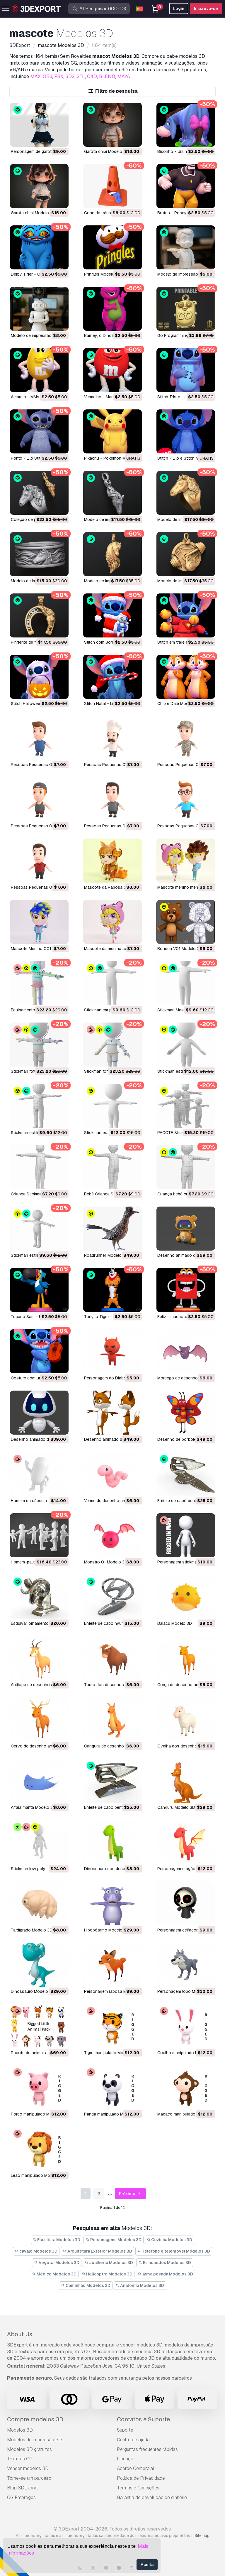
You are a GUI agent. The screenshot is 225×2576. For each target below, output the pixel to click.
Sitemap (202, 2535)
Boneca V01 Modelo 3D (179, 948)
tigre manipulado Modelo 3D (111, 2052)
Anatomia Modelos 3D (140, 2285)
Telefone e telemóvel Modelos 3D (173, 2251)
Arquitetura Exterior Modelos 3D (97, 2251)
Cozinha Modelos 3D (169, 2239)
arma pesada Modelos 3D (165, 2274)
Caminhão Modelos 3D (85, 2285)
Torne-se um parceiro (29, 2478)
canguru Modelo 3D (176, 1807)
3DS (70, 76)
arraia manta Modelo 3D (33, 1807)
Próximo (130, 2194)
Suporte (125, 2430)
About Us (19, 2334)
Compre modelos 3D (35, 2419)
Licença (125, 2459)
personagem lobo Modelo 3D (184, 1991)
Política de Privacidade (141, 2478)
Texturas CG (20, 2459)
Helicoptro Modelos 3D (107, 2274)
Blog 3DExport (22, 2488)
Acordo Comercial (135, 2468)
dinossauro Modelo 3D (32, 1991)
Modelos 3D (20, 2430)
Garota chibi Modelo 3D (106, 151)
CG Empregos (21, 2497)
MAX (35, 76)
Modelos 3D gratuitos (29, 2449)
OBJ (47, 76)
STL (81, 76)
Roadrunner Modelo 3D (106, 1255)
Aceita (147, 2564)
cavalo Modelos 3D (36, 2251)
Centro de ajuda (133, 2440)
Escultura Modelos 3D (57, 2239)
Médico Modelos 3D (54, 2274)
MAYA (123, 76)
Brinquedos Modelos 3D (164, 2262)
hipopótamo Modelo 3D (106, 1930)
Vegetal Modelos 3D (56, 2262)
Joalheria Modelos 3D (109, 2262)
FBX (58, 76)
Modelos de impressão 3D (34, 2440)
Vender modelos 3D (28, 2468)
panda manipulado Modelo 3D (112, 2114)
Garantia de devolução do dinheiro (152, 2497)
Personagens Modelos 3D (114, 2239)
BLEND (107, 76)
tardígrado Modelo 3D (31, 1930)
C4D (92, 76)
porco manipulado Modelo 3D (39, 2114)
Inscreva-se (206, 8)
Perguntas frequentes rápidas (147, 2449)
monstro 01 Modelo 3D (105, 1562)
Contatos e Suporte (143, 2419)
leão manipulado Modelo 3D (38, 2175)
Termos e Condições (138, 2488)
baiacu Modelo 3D (174, 1623)
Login (178, 8)
